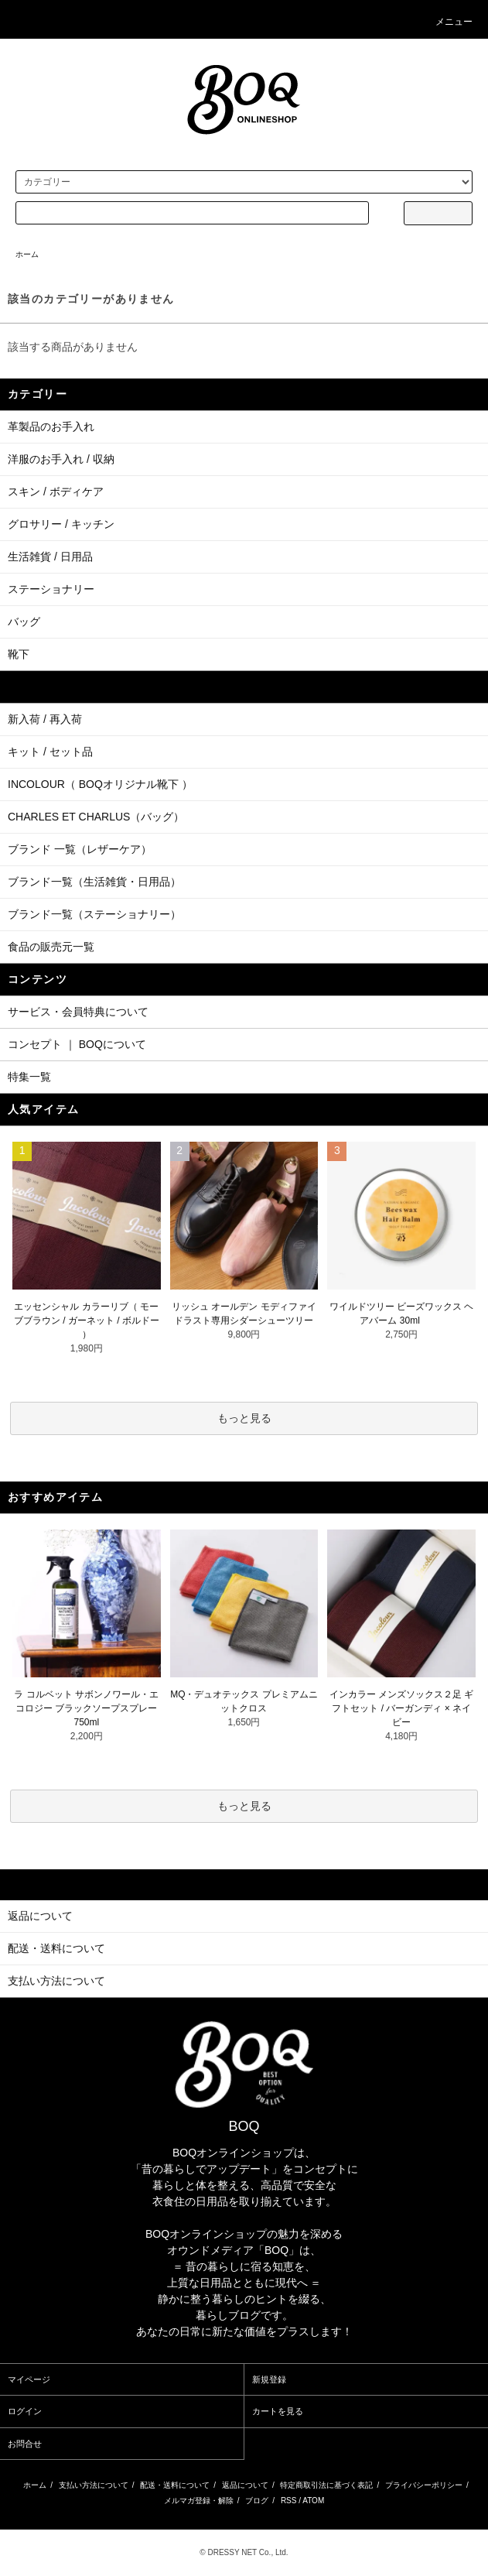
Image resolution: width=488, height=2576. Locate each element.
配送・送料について (175, 2485)
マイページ (29, 2379)
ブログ (256, 2500)
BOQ (243, 2126)
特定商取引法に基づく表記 (326, 2485)
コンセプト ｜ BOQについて (77, 1044)
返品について (245, 2485)
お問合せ (25, 2443)
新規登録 (269, 2379)
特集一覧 (29, 1076)
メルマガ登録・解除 (199, 2500)
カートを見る (277, 2411)
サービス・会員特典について (78, 1011)
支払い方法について (93, 2485)
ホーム (27, 254)
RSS (289, 2500)
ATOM (313, 2500)
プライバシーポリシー (423, 2485)
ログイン (25, 2411)
